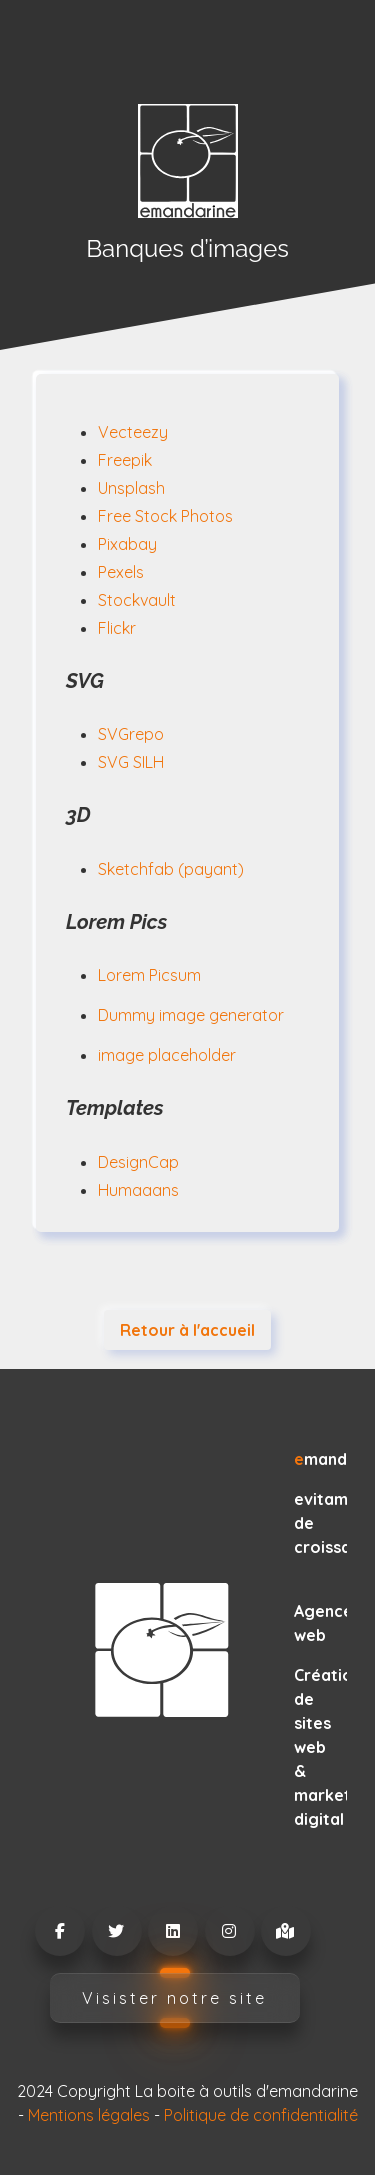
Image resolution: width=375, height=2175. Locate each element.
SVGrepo (131, 734)
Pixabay (127, 544)
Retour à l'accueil (187, 1330)
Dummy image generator (191, 1015)
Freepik (125, 460)
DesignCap (138, 1162)
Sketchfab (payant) (171, 869)
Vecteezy (133, 432)
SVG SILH (131, 762)
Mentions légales (89, 2115)
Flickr (117, 628)
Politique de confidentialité (261, 2115)
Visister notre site (174, 1998)
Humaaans (138, 1190)
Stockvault (137, 600)
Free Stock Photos (165, 516)
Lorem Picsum (149, 975)
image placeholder (167, 1055)
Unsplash (131, 488)
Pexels (121, 572)
